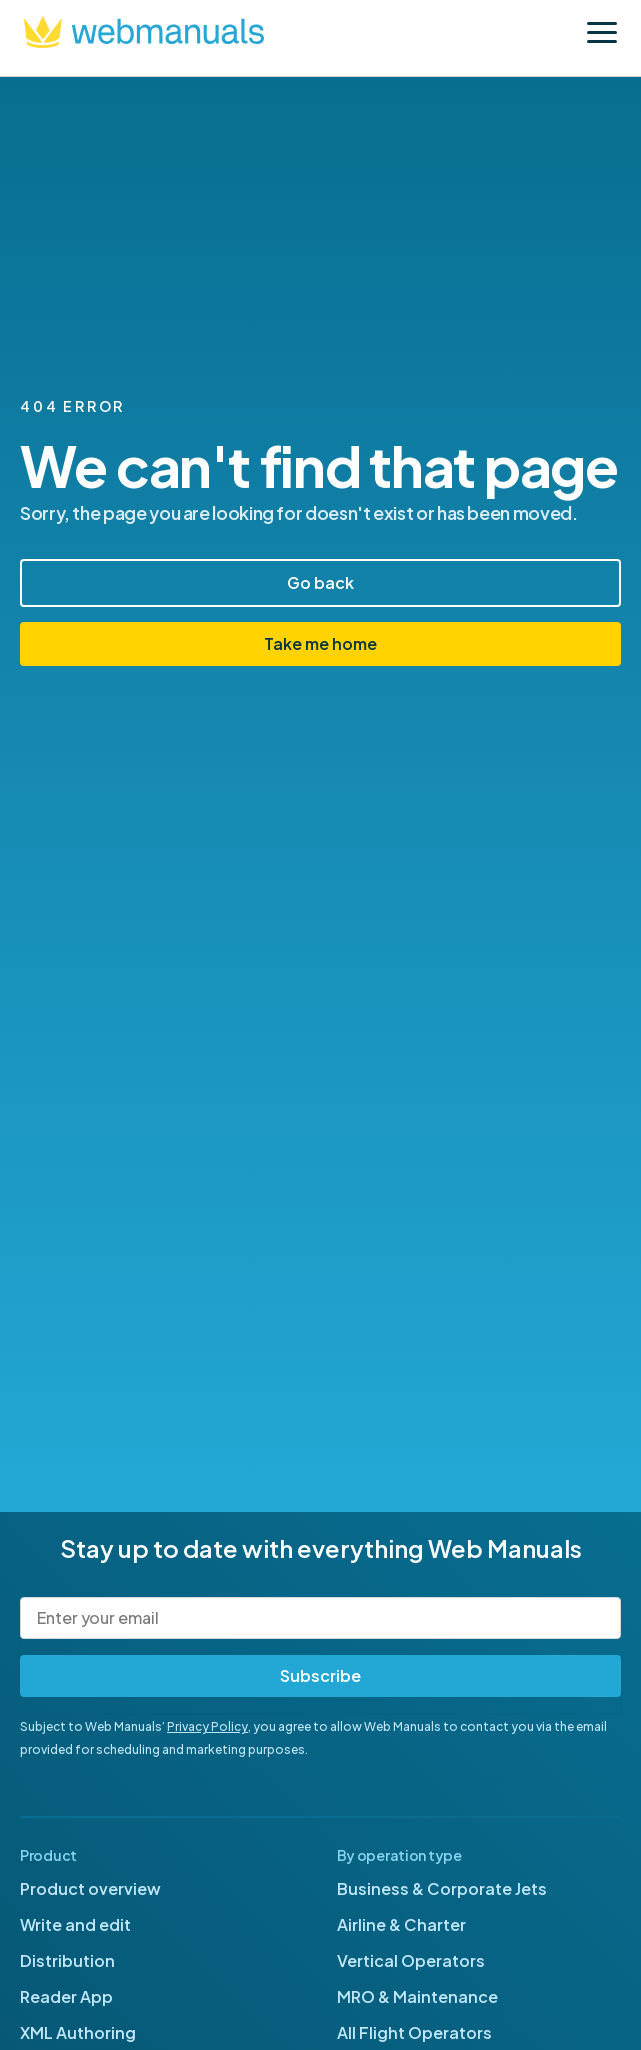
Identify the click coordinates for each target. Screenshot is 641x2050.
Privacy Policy (207, 1726)
